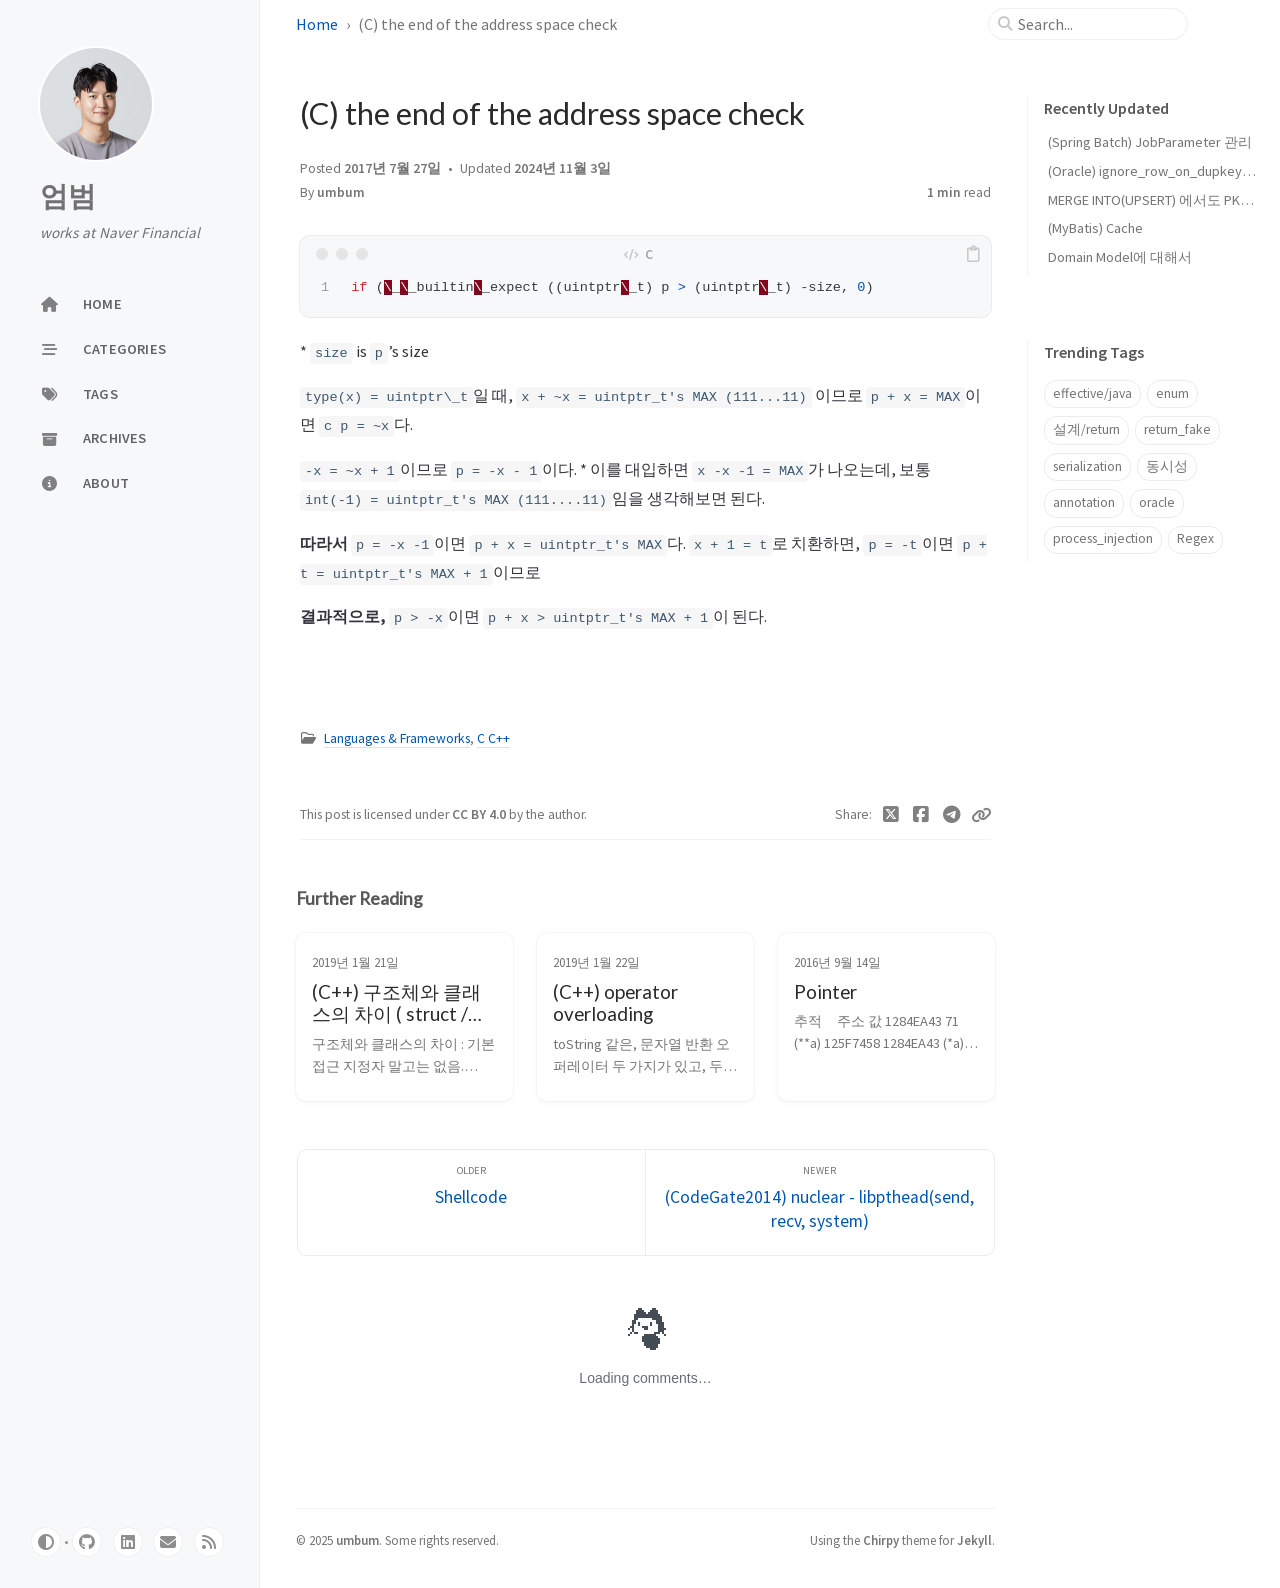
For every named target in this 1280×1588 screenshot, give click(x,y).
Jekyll (974, 1540)
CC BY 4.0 (480, 814)
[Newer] (820, 1202)
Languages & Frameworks (397, 738)
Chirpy (881, 1540)
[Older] (472, 1202)
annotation (1084, 502)
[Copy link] (981, 815)
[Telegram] (952, 815)
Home (317, 24)
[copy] (973, 254)
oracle (1157, 502)
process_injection (1103, 538)
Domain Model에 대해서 (1120, 257)
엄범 (68, 196)
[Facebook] (921, 815)
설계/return (1086, 429)
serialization (1087, 466)
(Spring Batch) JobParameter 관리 (1150, 142)
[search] (1096, 24)
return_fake (1177, 429)
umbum (341, 192)
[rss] (209, 1542)
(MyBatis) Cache (1095, 228)
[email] (168, 1542)
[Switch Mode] (46, 1542)
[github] (87, 1542)
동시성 (1167, 466)
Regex (1195, 538)
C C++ (493, 738)
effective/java (1092, 393)
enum (1172, 393)
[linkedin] (128, 1542)
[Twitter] (891, 815)
